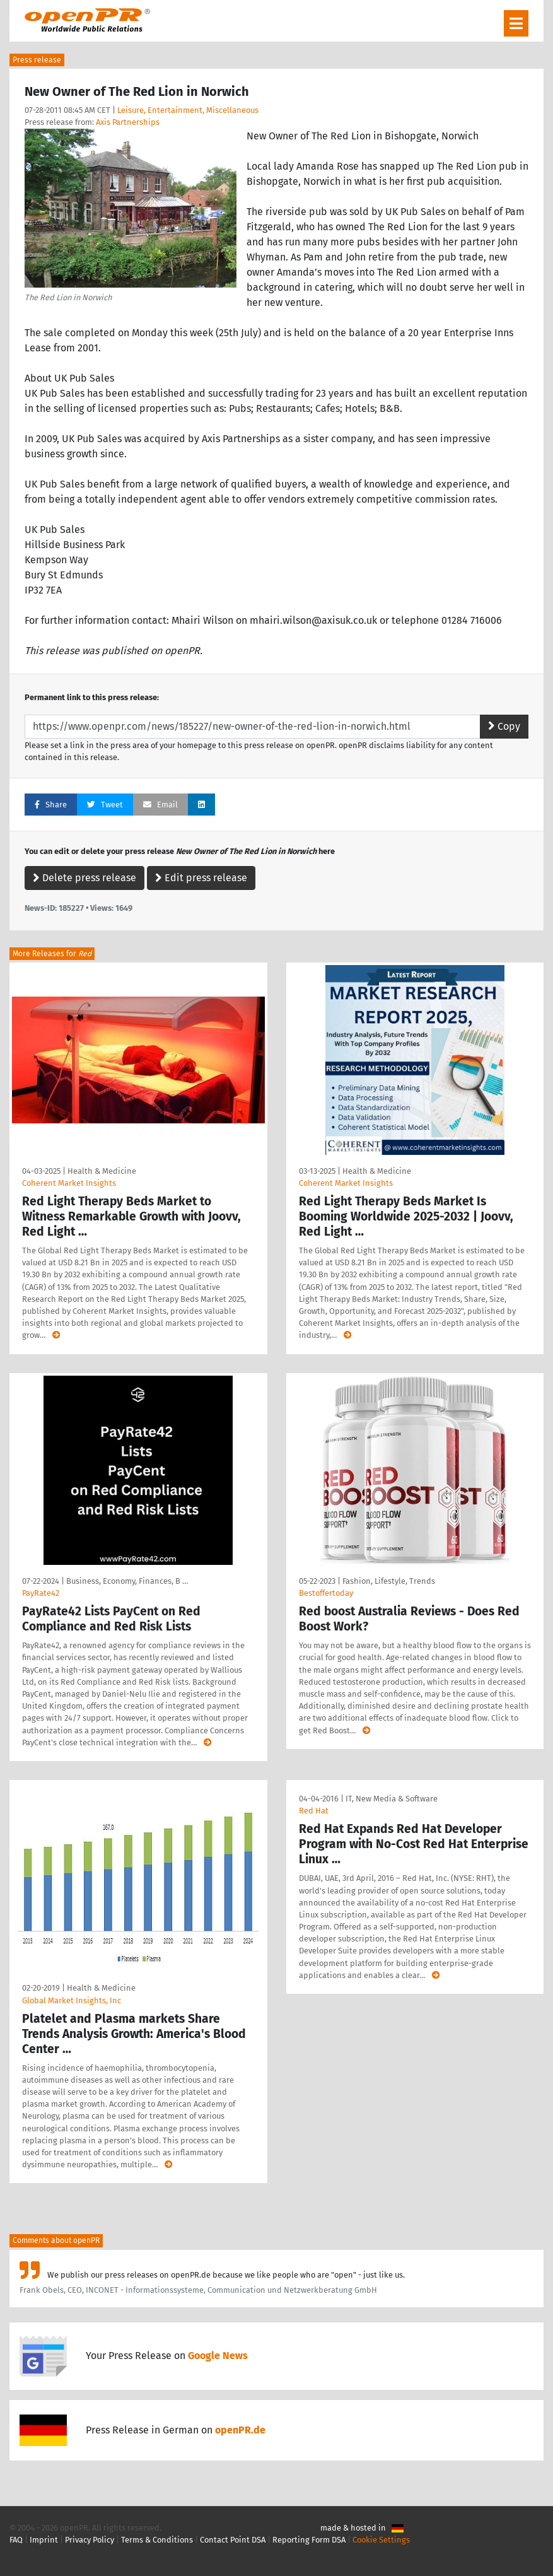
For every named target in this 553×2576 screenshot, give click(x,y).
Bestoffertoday (326, 1593)
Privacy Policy (89, 2539)
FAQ (16, 2539)
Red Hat (314, 1810)
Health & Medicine (101, 1171)
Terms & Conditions (157, 2539)
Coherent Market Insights (69, 1183)
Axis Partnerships (128, 122)
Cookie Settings (381, 2539)
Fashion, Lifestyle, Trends (388, 1581)
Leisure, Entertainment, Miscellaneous (188, 110)
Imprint (44, 2539)
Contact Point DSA (232, 2539)
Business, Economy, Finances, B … (127, 1581)
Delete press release (84, 878)
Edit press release (201, 878)
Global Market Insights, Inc (71, 2000)
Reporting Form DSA (309, 2539)
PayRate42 (40, 1593)
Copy (504, 726)
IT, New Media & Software (392, 1798)
